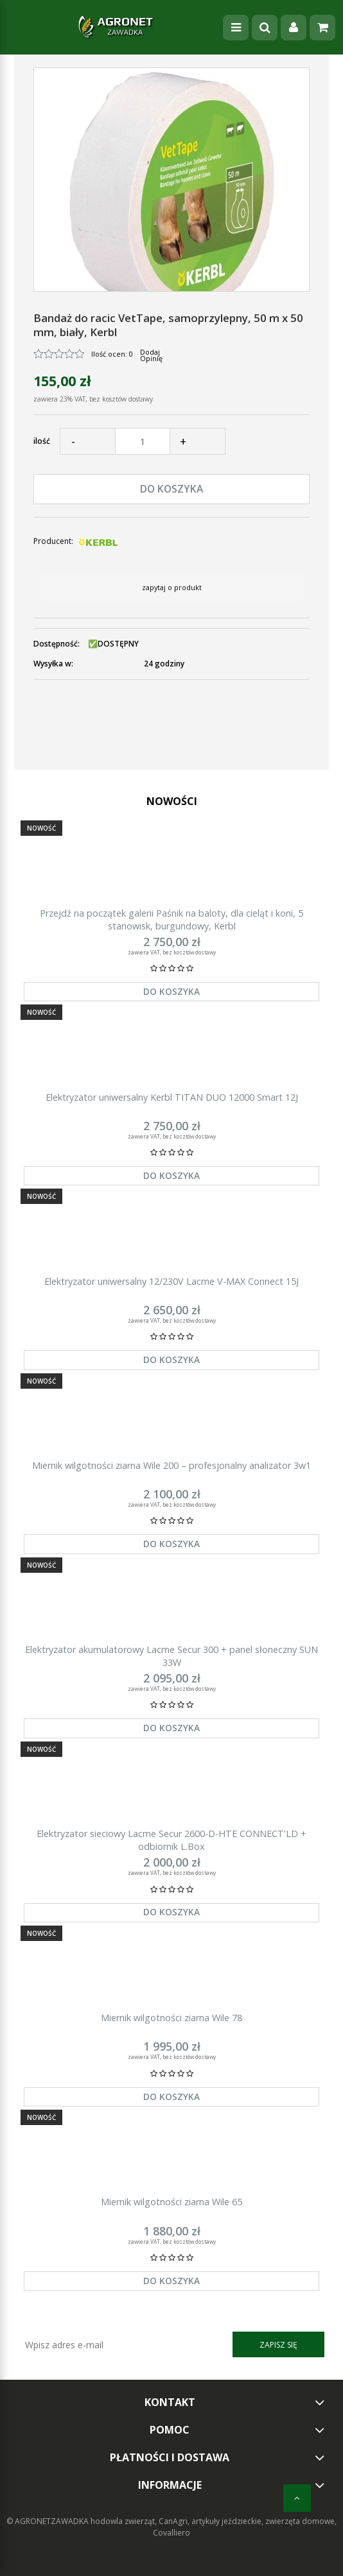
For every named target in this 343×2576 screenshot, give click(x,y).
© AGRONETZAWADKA (48, 2521)
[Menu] (236, 27)
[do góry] (297, 2498)
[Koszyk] (322, 27)
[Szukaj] (264, 27)
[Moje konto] (293, 27)
